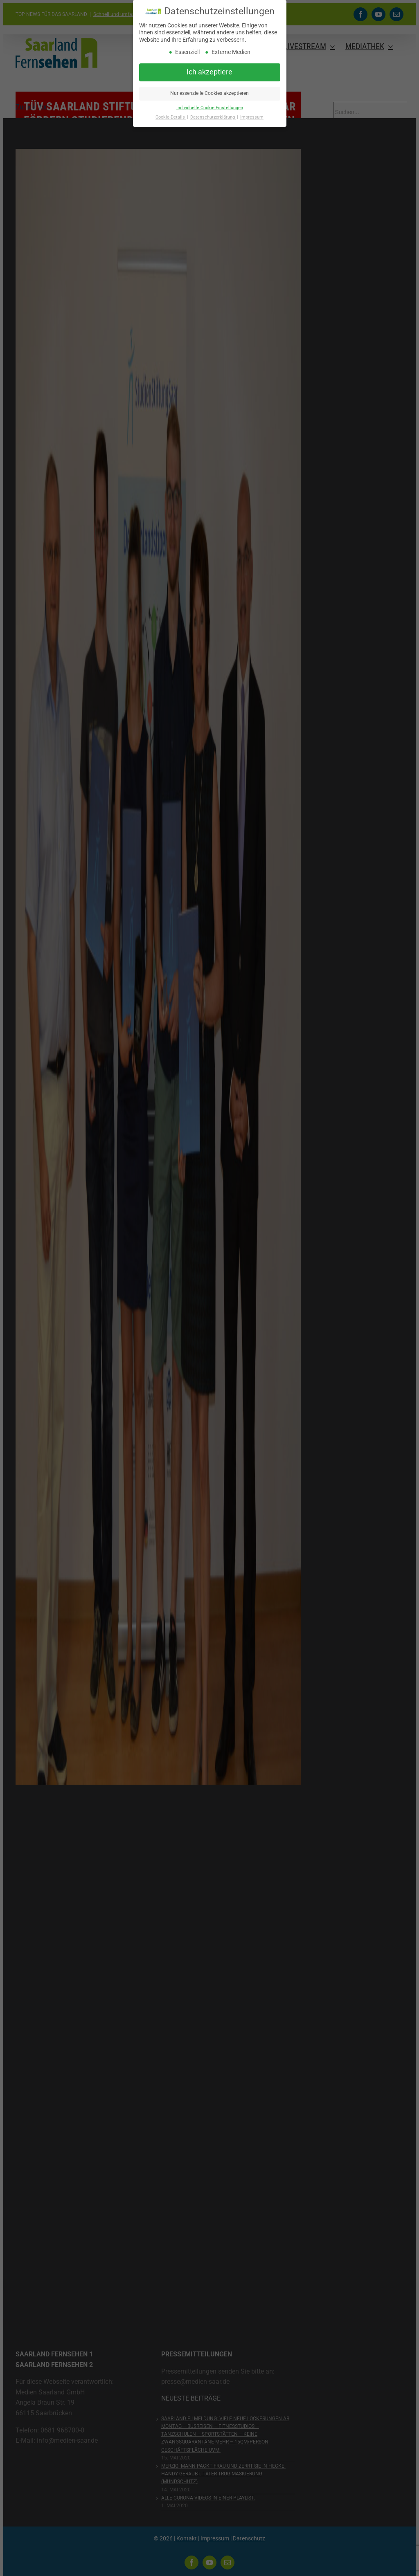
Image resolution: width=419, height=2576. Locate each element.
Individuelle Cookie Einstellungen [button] (209, 107)
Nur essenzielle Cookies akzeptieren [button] (209, 93)
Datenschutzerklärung (213, 117)
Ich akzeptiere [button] (209, 72)
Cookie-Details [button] (170, 117)
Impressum (252, 117)
